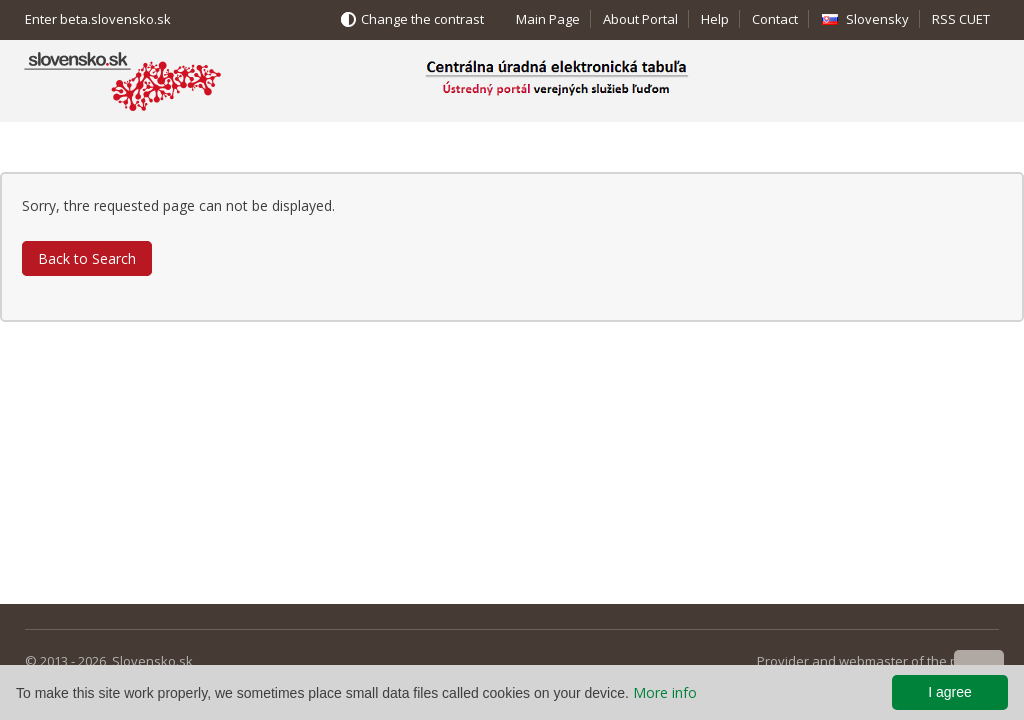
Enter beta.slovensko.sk (98, 19)
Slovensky (877, 19)
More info (665, 692)
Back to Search (87, 258)
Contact (775, 19)
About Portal (640, 19)
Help (715, 19)
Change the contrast (422, 19)
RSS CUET (961, 19)
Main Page (548, 19)
